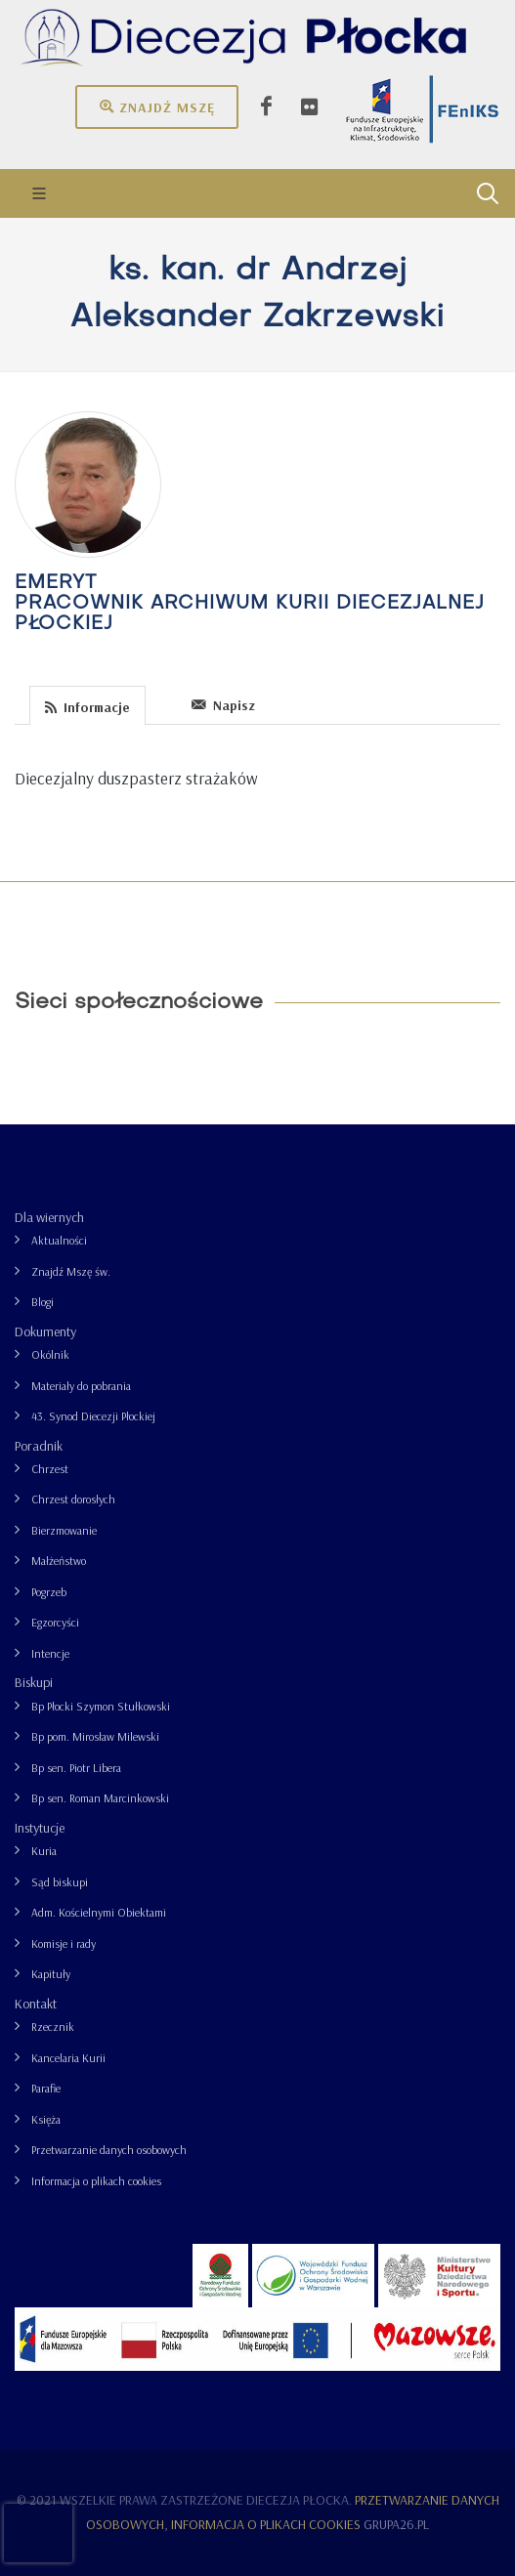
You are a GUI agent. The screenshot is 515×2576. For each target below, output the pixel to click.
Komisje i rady (63, 1943)
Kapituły (50, 1973)
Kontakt (36, 2003)
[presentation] (161, 704)
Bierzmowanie (64, 1530)
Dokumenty (45, 1331)
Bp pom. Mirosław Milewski (95, 1736)
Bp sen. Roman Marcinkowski (100, 1798)
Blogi (42, 1301)
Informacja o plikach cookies (96, 2181)
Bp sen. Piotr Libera (76, 1767)
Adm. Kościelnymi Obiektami (98, 1912)
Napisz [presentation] (223, 705)
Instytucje (39, 1828)
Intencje (50, 1653)
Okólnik (50, 1354)
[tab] (88, 704)
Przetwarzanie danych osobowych (109, 2149)
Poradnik (39, 1446)
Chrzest (49, 1468)
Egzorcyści (55, 1622)
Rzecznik (52, 2026)
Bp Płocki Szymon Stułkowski (100, 1706)
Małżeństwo (58, 1560)
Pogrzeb (48, 1591)
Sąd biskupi (59, 1882)
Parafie (46, 2088)
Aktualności (59, 1240)
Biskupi (34, 1682)
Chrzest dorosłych (73, 1499)
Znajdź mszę (157, 106)
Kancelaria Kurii (68, 2057)
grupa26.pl (396, 2524)
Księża (46, 2119)
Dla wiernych (49, 1217)
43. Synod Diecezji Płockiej (93, 1416)
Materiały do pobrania (81, 1385)
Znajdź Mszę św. (70, 1271)
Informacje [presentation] (87, 706)
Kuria (44, 1850)
